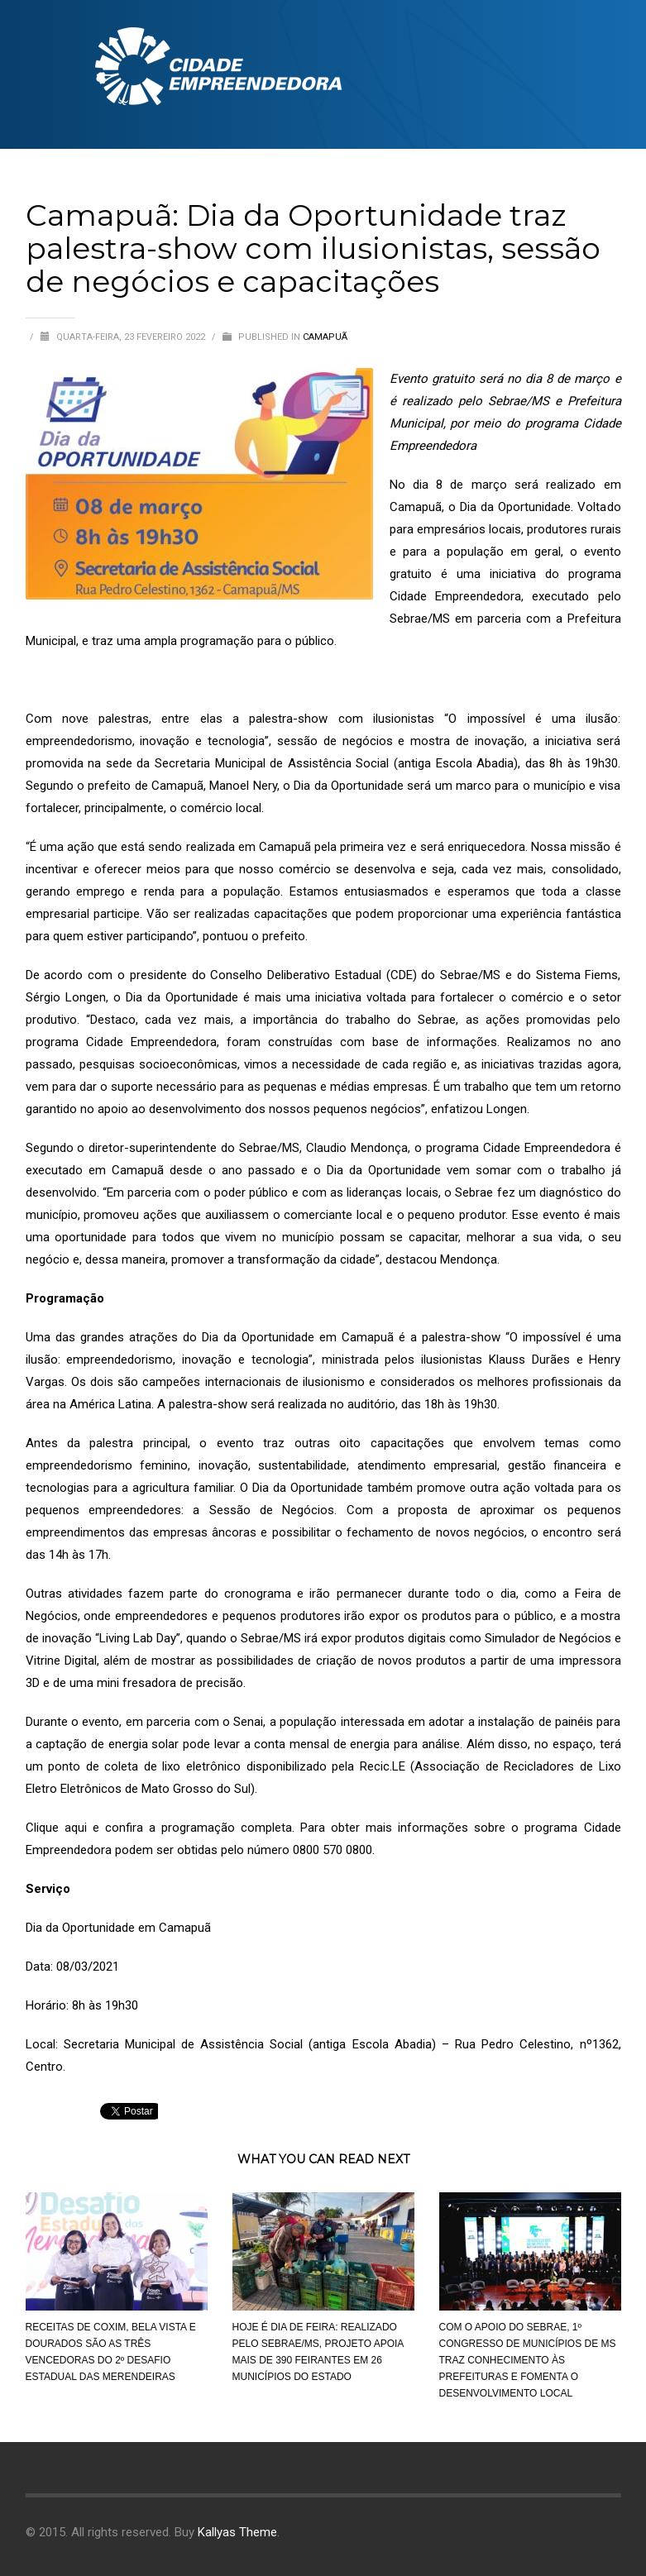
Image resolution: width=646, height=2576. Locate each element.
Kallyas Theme (237, 2532)
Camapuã (325, 337)
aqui (76, 1827)
